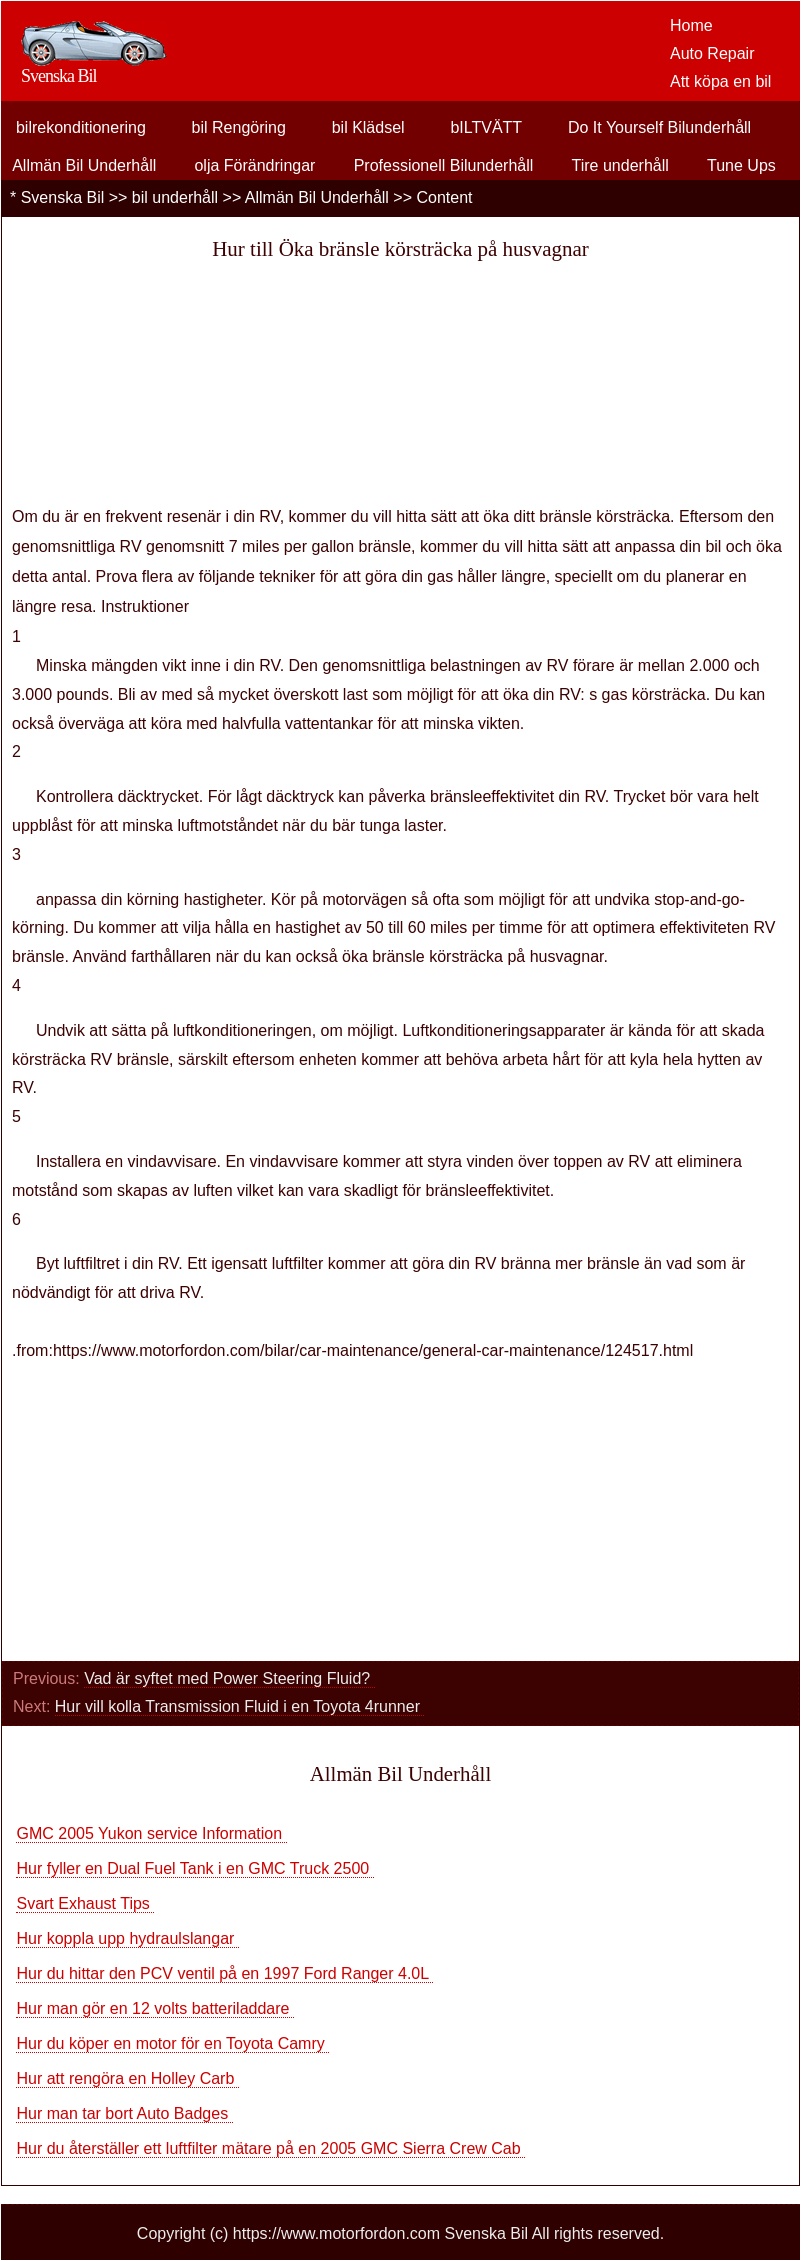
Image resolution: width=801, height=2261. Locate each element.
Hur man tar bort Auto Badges (124, 2113)
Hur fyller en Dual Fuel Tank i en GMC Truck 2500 (194, 1868)
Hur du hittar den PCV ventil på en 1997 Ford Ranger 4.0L (224, 1973)
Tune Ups (741, 165)
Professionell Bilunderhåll (444, 165)
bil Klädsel (368, 127)
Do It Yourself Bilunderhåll (659, 127)
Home (691, 25)
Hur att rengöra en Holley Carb (127, 2078)
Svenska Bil (63, 197)
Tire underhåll (620, 165)
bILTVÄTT (486, 127)
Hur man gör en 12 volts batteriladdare (154, 2008)
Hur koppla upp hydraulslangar (127, 1938)
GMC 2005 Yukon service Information (151, 1833)
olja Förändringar (254, 165)
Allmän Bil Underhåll (84, 165)
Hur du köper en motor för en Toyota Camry (172, 2043)
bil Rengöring (239, 127)
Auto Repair (712, 53)
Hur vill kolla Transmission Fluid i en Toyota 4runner (240, 1706)
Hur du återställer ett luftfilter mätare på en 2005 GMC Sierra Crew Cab (270, 2148)
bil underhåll (175, 197)
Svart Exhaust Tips (85, 1903)
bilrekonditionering (81, 127)
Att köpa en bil (720, 81)
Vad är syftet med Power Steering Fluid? (229, 1678)
